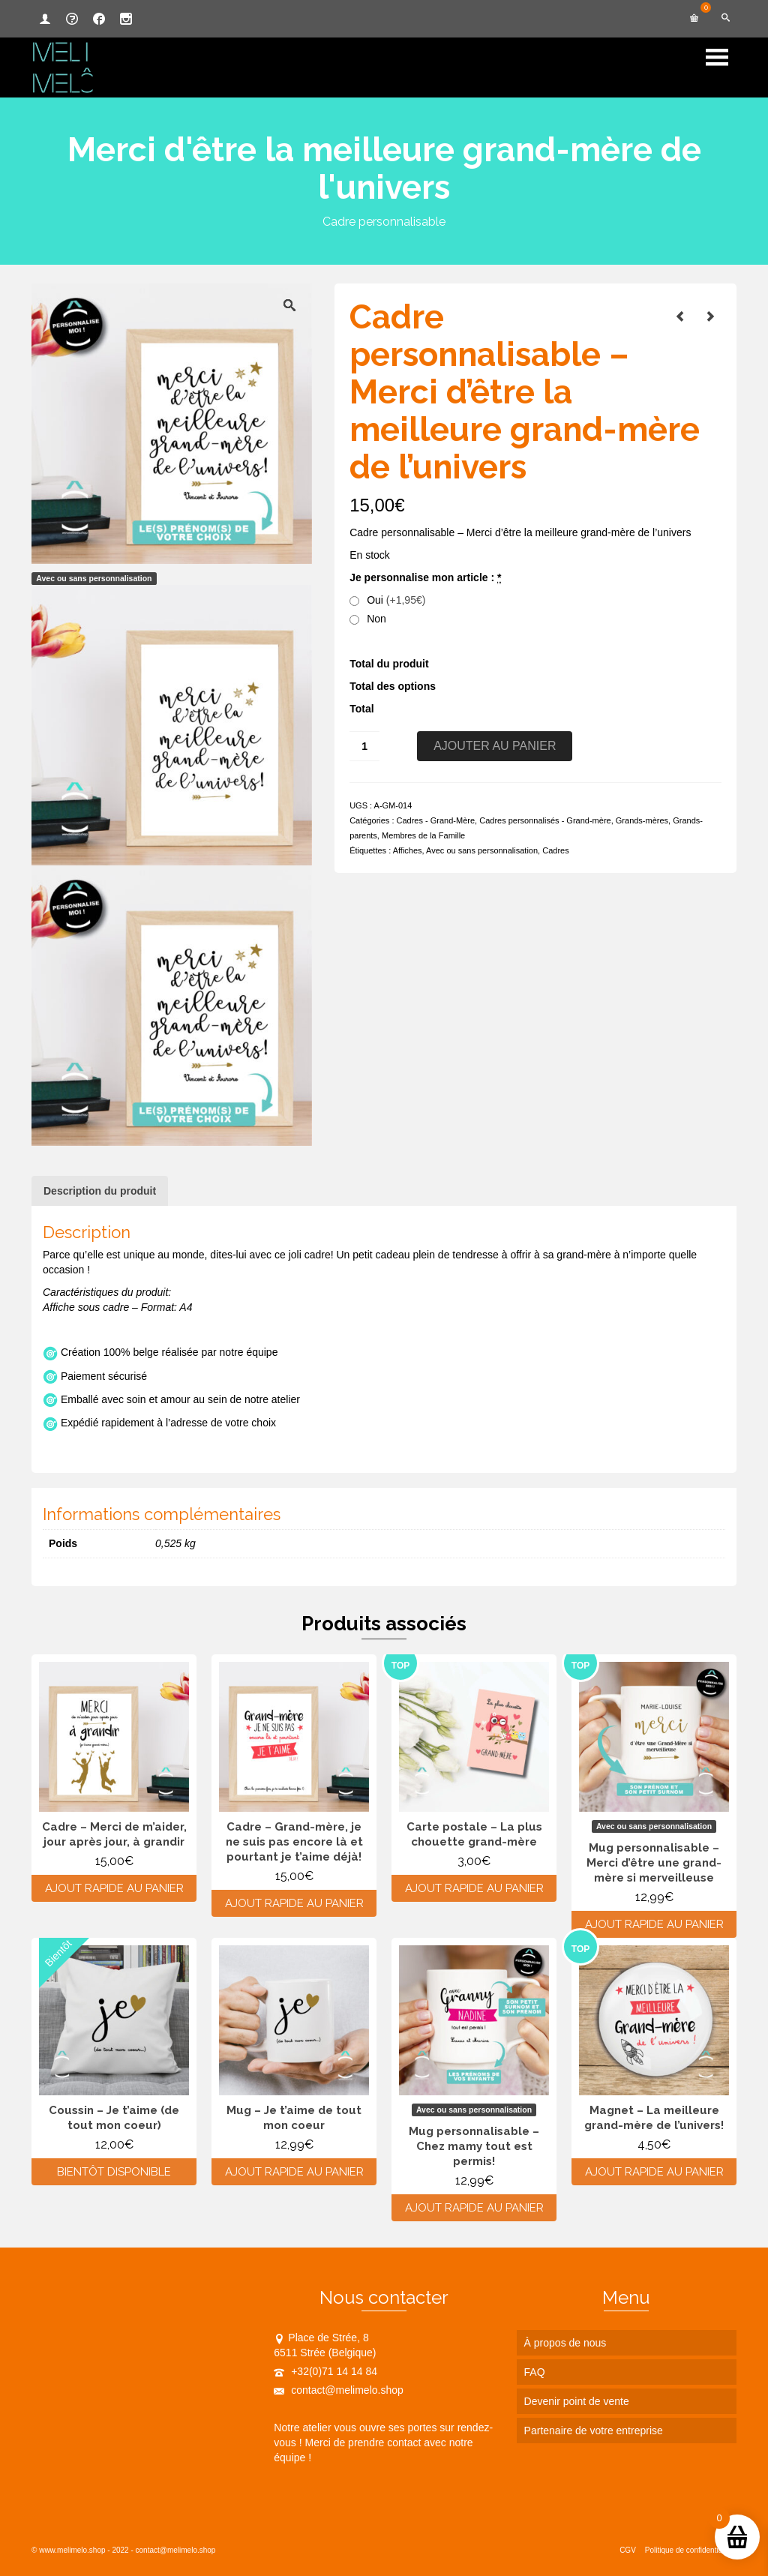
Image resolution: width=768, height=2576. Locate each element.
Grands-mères (642, 820)
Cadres (555, 850)
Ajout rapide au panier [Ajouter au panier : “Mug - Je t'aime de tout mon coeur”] (294, 2172)
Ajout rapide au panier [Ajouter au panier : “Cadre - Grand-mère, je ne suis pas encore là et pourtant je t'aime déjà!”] (294, 1903)
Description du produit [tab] (100, 1191)
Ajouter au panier (495, 745)
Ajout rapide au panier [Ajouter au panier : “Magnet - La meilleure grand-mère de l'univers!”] (654, 2172)
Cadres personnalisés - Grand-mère (544, 820)
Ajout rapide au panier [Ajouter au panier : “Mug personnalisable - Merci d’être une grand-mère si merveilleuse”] (654, 1924)
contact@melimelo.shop (339, 2390)
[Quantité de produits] (365, 746)
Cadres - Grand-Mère (436, 820)
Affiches (407, 850)
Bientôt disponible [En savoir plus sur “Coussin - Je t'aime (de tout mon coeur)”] (114, 2172)
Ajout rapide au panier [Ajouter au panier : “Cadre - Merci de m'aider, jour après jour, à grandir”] (114, 1888)
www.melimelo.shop (72, 2550)
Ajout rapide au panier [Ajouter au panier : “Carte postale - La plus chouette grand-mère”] (474, 1888)
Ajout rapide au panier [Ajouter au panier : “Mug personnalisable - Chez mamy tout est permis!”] (474, 2208)
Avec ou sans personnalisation (482, 850)
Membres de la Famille (423, 835)
